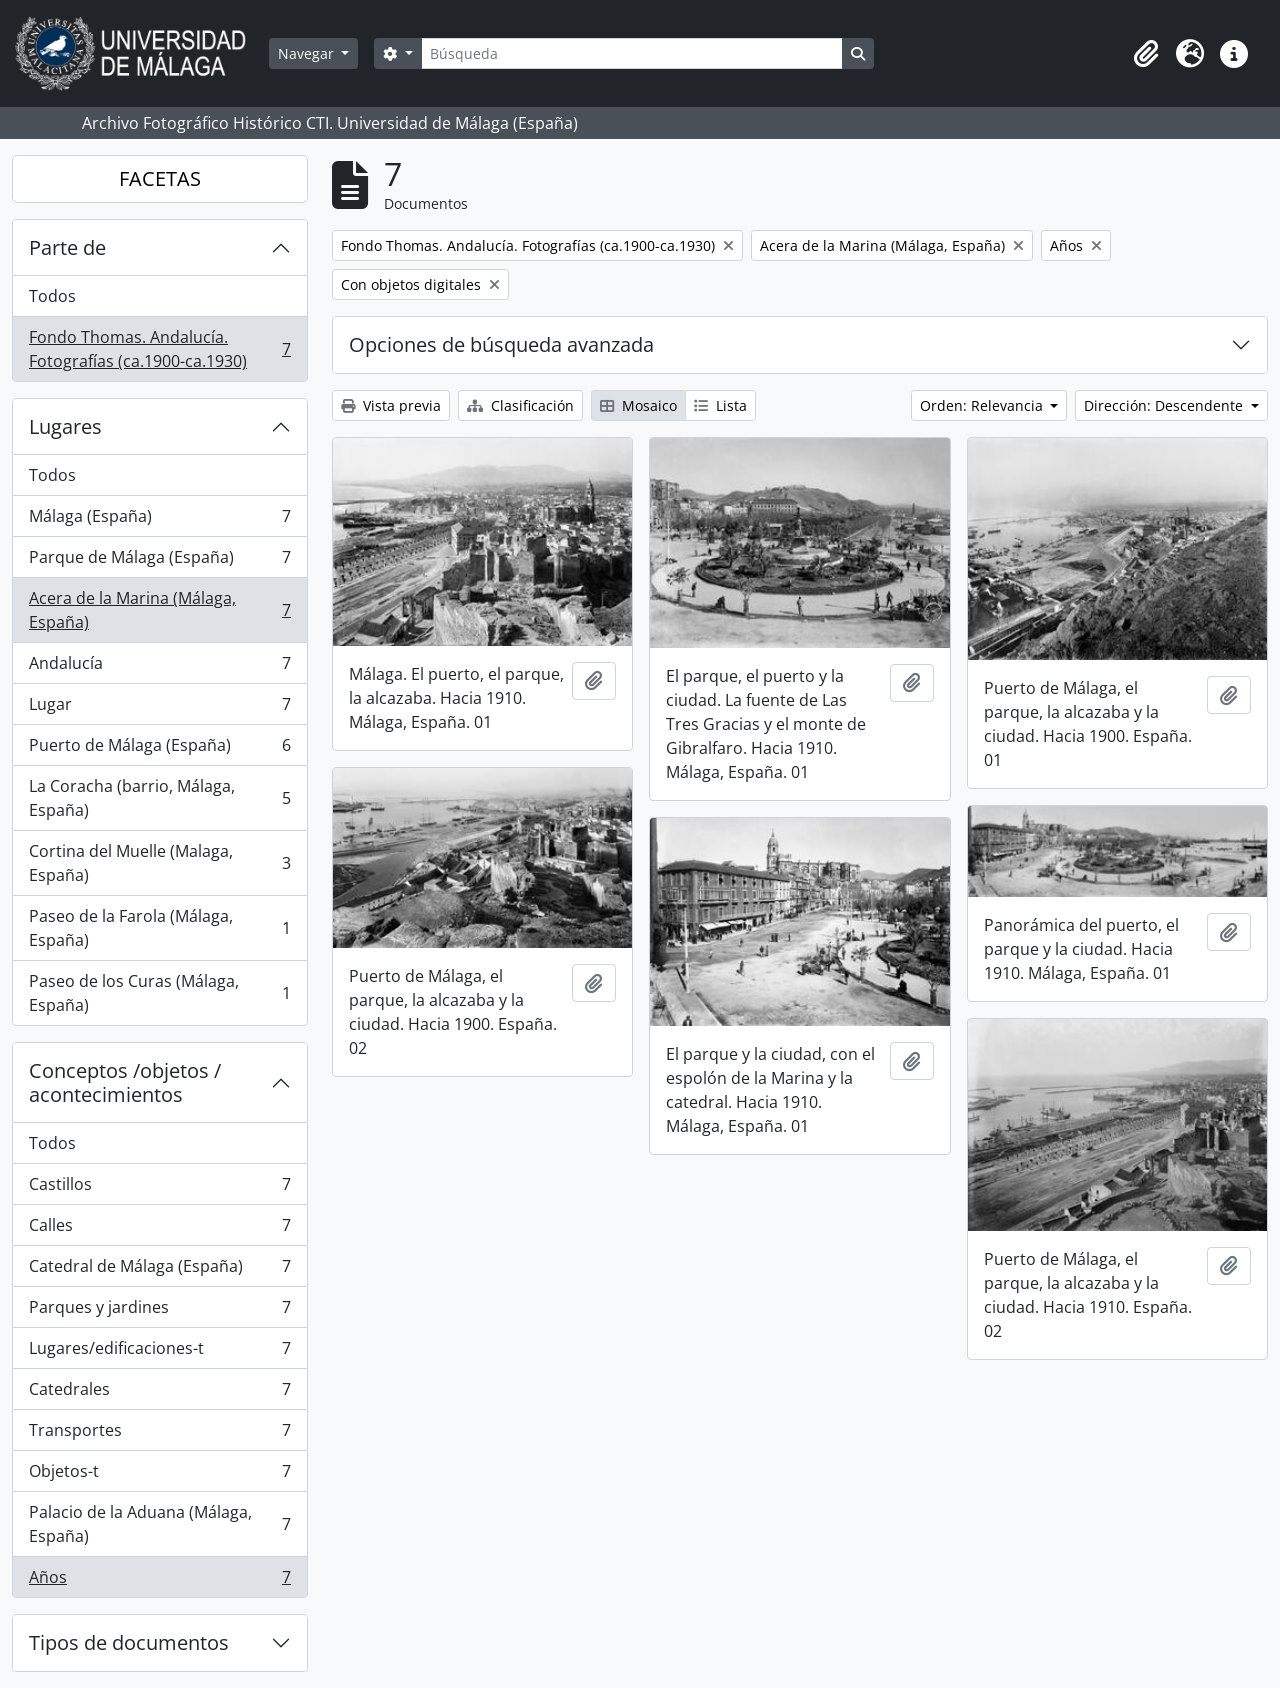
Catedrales (159, 1393)
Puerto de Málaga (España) (159, 749)
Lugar (159, 708)
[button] (1146, 54)
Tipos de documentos (129, 1642)
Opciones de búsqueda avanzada (501, 344)
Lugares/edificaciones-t (159, 1352)
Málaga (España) (159, 520)
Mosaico (638, 405)
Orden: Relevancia (983, 405)
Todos (52, 296)
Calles (159, 1229)
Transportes (159, 1434)
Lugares (65, 426)
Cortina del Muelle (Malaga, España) (159, 863)
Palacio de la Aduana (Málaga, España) (159, 1524)
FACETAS (160, 178)
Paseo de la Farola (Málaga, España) (159, 928)
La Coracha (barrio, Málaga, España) (159, 798)
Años (159, 1581)
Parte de (67, 247)
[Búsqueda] (632, 53)
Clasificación (520, 405)
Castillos (159, 1188)
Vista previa (391, 405)
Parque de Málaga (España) (159, 561)
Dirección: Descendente (1165, 405)
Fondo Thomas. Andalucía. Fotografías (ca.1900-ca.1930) (159, 349)
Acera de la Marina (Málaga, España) (159, 610)
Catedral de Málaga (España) (159, 1270)
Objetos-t (159, 1475)
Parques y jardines (159, 1311)
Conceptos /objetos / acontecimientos (125, 1082)
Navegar (308, 53)
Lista (720, 405)
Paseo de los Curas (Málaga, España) (159, 993)
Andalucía (159, 667)
